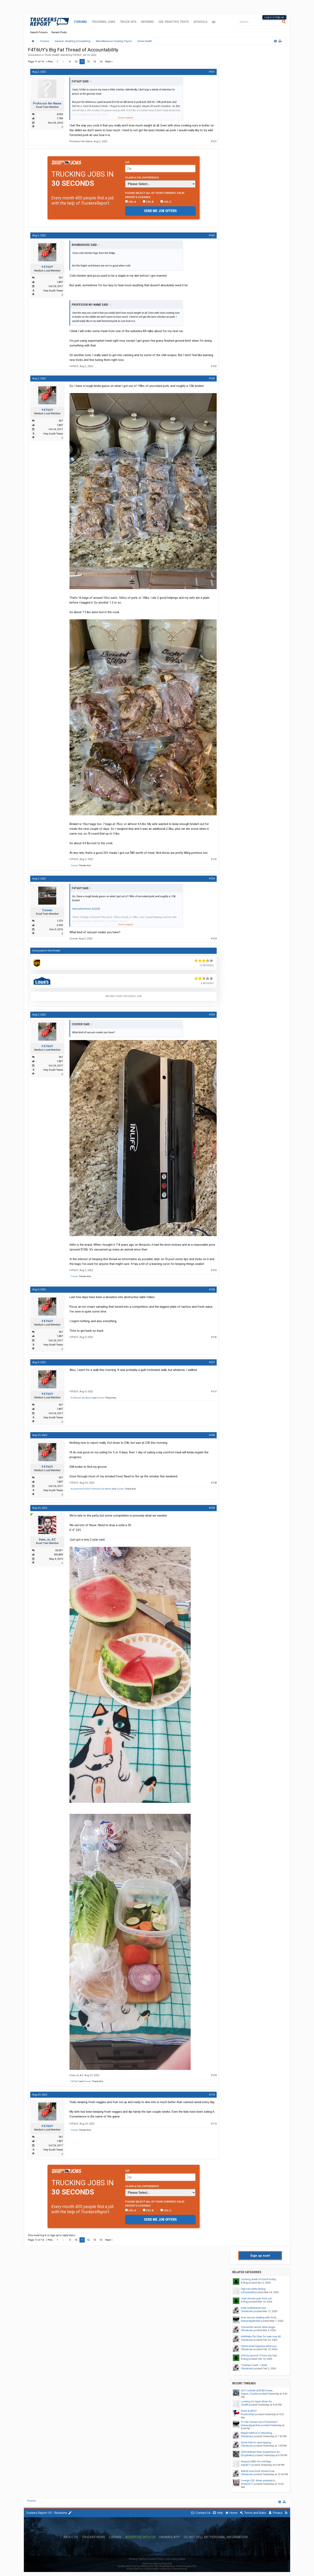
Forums (80, 22)
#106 (212, 1289)
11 (82, 61)
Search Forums (38, 32)
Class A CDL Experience (142, 177)
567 (61, 277)
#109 (212, 1507)
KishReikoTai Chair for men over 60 (261, 2336)
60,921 (59, 1550)
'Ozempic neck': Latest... (255, 2365)
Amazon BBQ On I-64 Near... (257, 2461)
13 (94, 61)
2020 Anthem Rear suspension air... (261, 2451)
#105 (212, 1014)
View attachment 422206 (86, 908)
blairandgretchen (251, 2320)
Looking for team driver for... (257, 2401)
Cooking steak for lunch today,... (259, 2279)
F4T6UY (77, 54)
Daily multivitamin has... (254, 2307)
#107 (212, 1362)
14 (100, 61)
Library (115, 2537)
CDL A (130, 201)
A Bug (244, 2282)
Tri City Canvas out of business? (259, 2421)
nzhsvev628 (248, 2292)
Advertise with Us (140, 2537)
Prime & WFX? (249, 2410)
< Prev (49, 61)
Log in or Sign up (274, 17)
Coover (74, 865)
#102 (212, 235)
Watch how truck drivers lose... (258, 2471)
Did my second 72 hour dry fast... (260, 2355)
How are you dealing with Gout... (259, 2317)
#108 (212, 1435)
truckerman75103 (80, 1489)
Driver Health (52, 54)
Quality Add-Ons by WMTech (157, 2566)
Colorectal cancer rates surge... (259, 2327)
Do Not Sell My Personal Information (216, 2537)
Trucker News (93, 2537)
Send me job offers (160, 211)
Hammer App (169, 2537)
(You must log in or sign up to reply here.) (51, 2235)
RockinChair (248, 2414)
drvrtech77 (247, 2483)
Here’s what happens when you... (259, 2346)
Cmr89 (244, 2404)
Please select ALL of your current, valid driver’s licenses (154, 194)
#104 (212, 878)
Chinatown (247, 2311)
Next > (109, 61)
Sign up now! (260, 2256)
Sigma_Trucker (249, 2393)
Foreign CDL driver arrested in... (259, 2480)
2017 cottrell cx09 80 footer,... (258, 2390)
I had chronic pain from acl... (257, 2298)
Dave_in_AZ (47, 1539)
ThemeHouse (179, 2568)
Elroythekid (247, 2455)
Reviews (147, 22)
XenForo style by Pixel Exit (157, 2563)
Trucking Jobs (103, 22)
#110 (212, 2094)
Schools (200, 22)
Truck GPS (128, 22)
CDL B (148, 201)
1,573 (60, 920)
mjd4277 (246, 2464)
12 (88, 61)
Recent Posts (59, 32)
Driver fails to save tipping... (257, 2442)
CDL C (165, 201)
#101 (212, 71)
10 (75, 61)
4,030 (60, 114)
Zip (127, 162)
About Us (70, 2537)
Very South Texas (53, 290)
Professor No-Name (47, 103)
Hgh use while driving (253, 2288)
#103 (212, 378)
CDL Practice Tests (173, 22)
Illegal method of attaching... (257, 2432)
